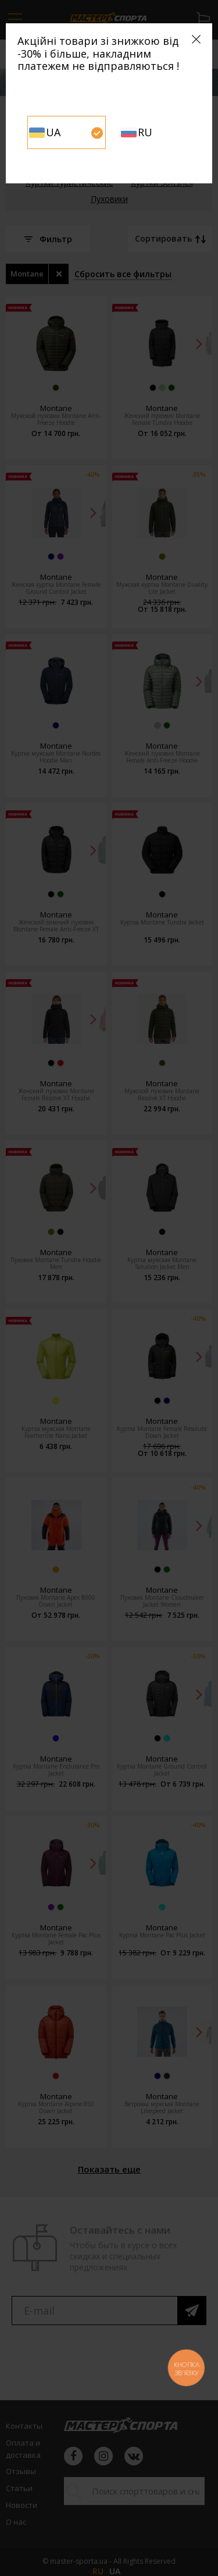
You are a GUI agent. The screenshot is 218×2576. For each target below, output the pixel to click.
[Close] (196, 39)
